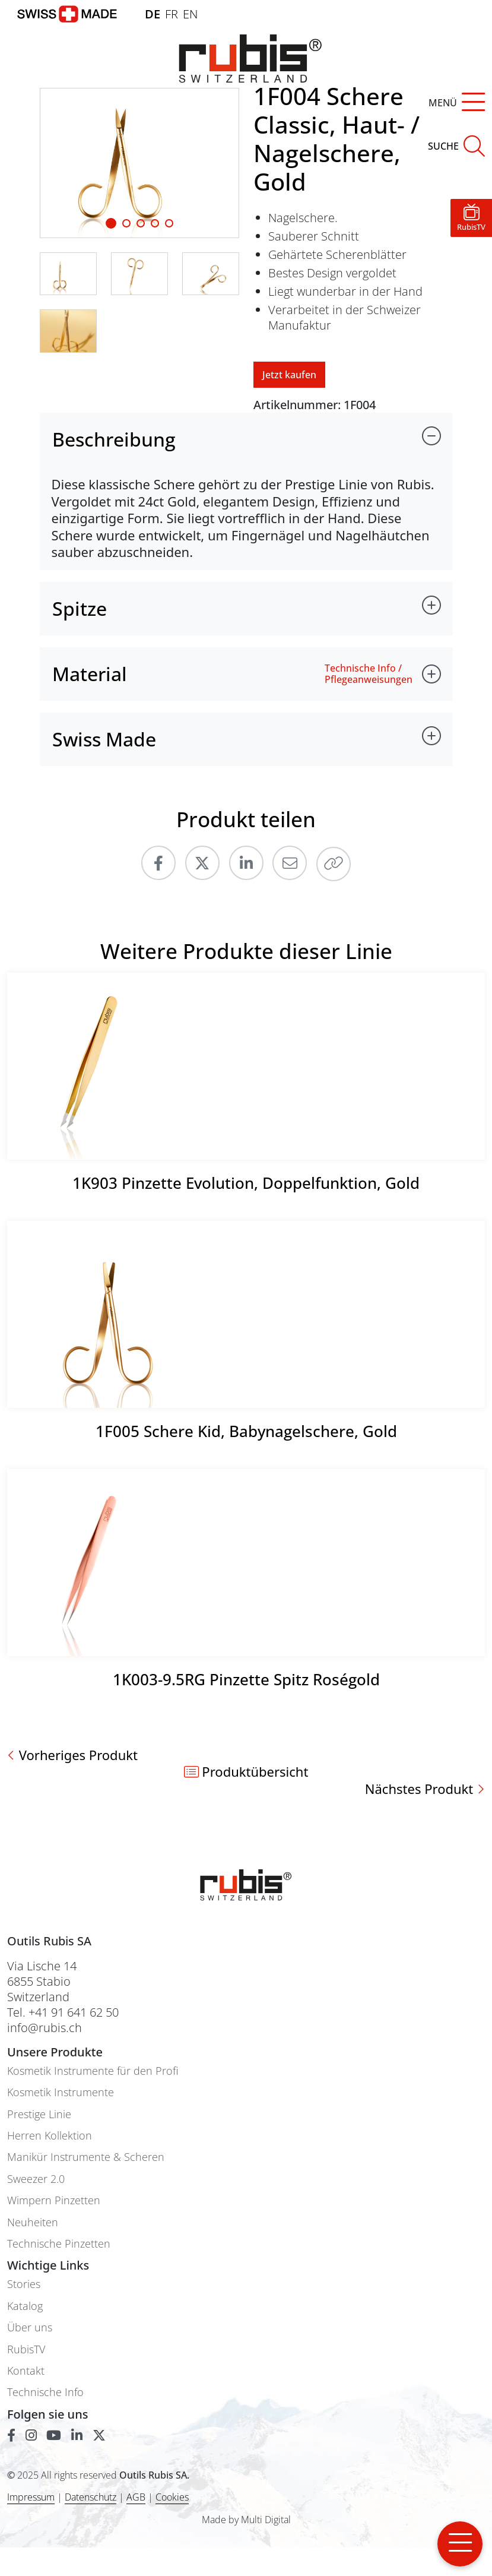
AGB (135, 2497)
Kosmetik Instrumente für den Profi (92, 2071)
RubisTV (26, 2349)
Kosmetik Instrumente (60, 2092)
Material (89, 673)
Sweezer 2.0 (36, 2179)
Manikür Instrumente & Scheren (85, 2157)
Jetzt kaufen (289, 374)
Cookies (172, 2497)
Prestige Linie (39, 2114)
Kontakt (26, 2371)
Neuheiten (32, 2222)
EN (190, 14)
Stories (23, 2284)
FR (171, 14)
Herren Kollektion (49, 2136)
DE (152, 14)
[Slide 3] (155, 223)
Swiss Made (104, 739)
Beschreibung (114, 439)
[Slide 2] (141, 223)
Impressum (31, 2497)
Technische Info (45, 2392)
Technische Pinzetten (58, 2244)
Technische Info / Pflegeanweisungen (368, 674)
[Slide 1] (111, 223)
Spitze (79, 608)
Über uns (29, 2327)
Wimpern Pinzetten (53, 2200)
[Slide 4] (169, 223)
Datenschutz (90, 2497)
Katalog (25, 2306)
